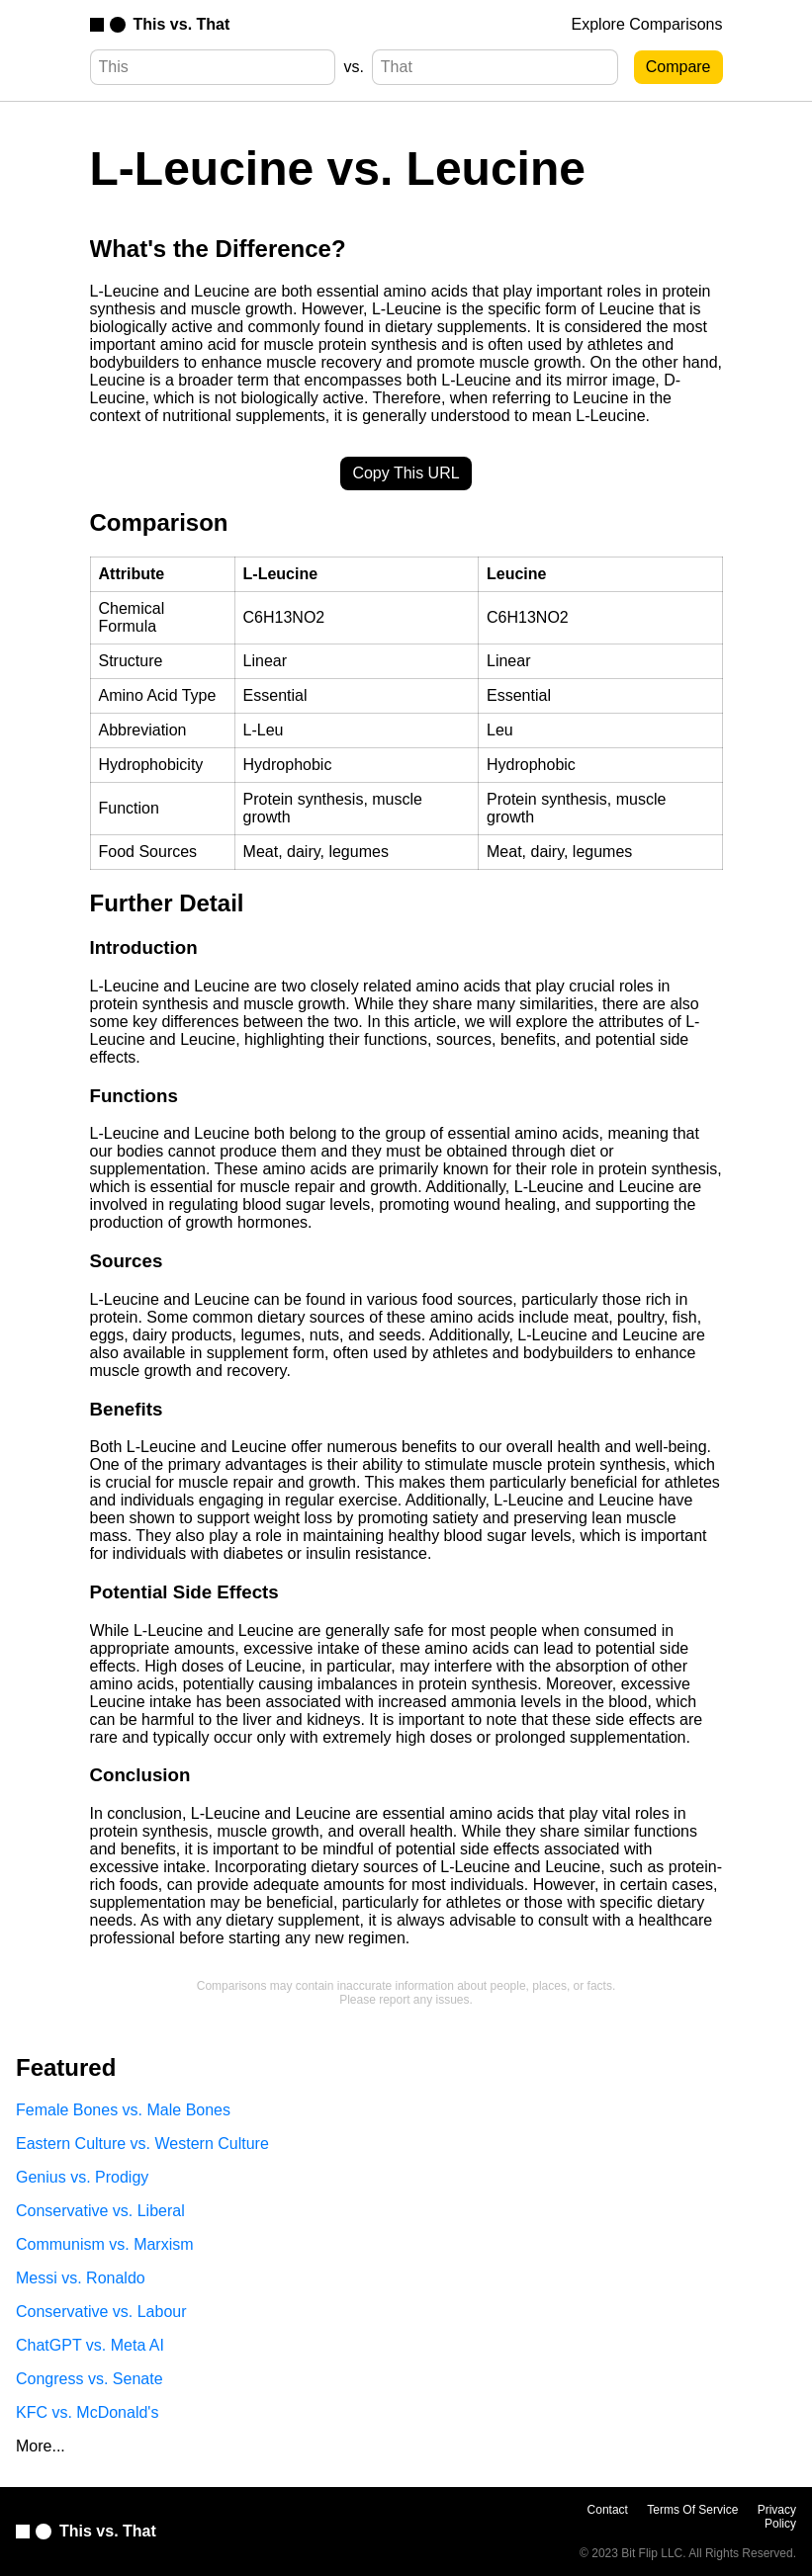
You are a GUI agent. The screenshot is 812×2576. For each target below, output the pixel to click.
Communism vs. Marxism (105, 2244)
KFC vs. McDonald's (87, 2412)
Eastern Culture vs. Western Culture (142, 2143)
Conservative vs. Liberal (100, 2210)
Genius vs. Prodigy (82, 2177)
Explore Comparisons (647, 24)
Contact (607, 2510)
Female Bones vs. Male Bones (123, 2110)
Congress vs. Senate (89, 2378)
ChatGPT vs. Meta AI (90, 2345)
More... (40, 2446)
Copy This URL (405, 473)
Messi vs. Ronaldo (80, 2278)
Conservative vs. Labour (101, 2311)
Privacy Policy (777, 2517)
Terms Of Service (692, 2510)
